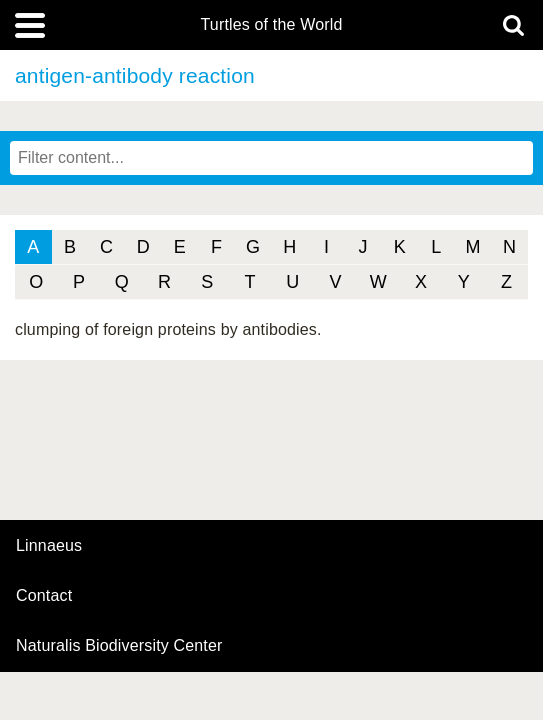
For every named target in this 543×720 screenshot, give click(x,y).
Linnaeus (49, 546)
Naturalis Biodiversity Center (119, 646)
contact (44, 595)
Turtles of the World (272, 25)
